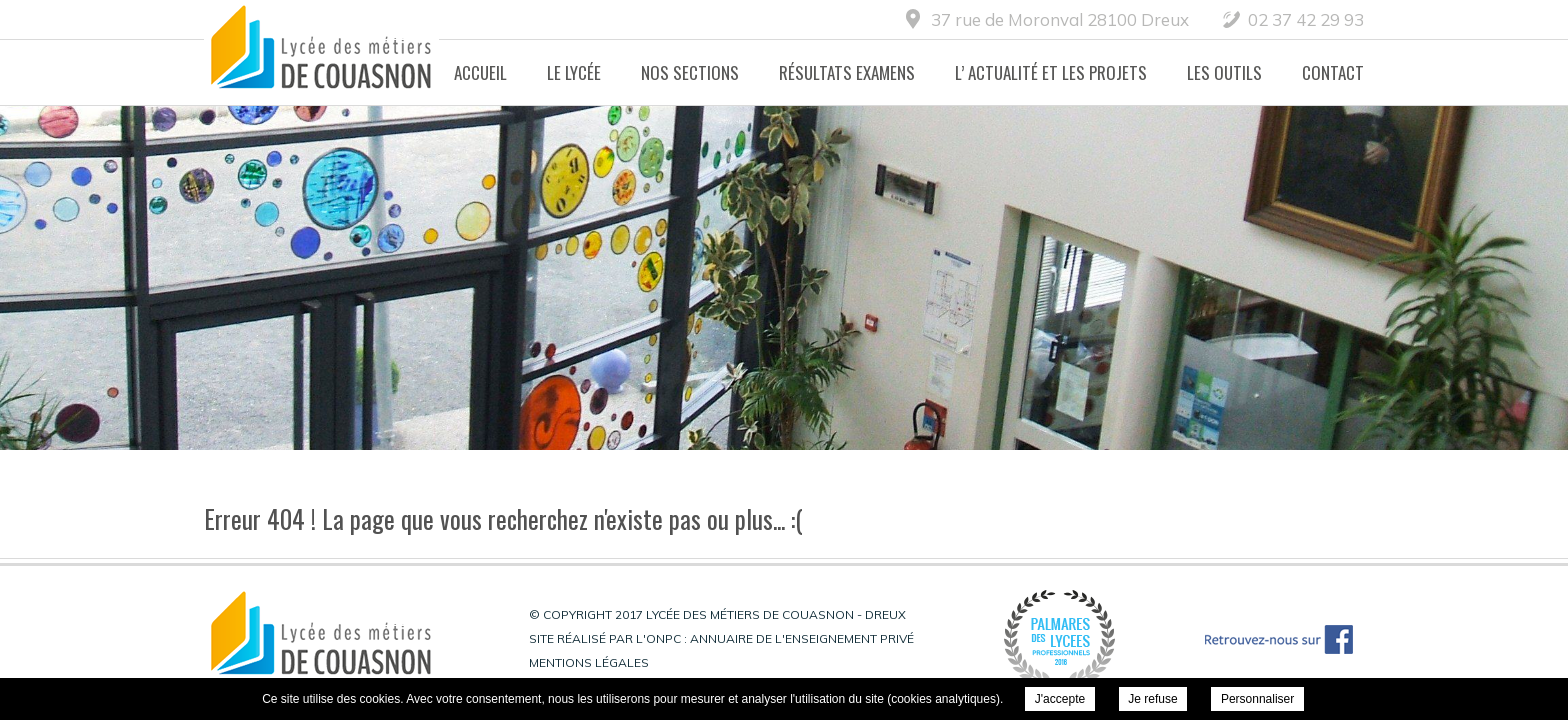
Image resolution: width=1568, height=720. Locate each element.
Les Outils (1224, 72)
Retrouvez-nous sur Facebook (1279, 639)
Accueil (480, 72)
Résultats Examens (847, 72)
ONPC (663, 638)
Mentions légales (589, 662)
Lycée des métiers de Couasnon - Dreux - (321, 53)
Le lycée (574, 72)
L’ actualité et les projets (1051, 72)
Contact (1333, 72)
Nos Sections (690, 72)
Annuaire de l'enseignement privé (802, 638)
